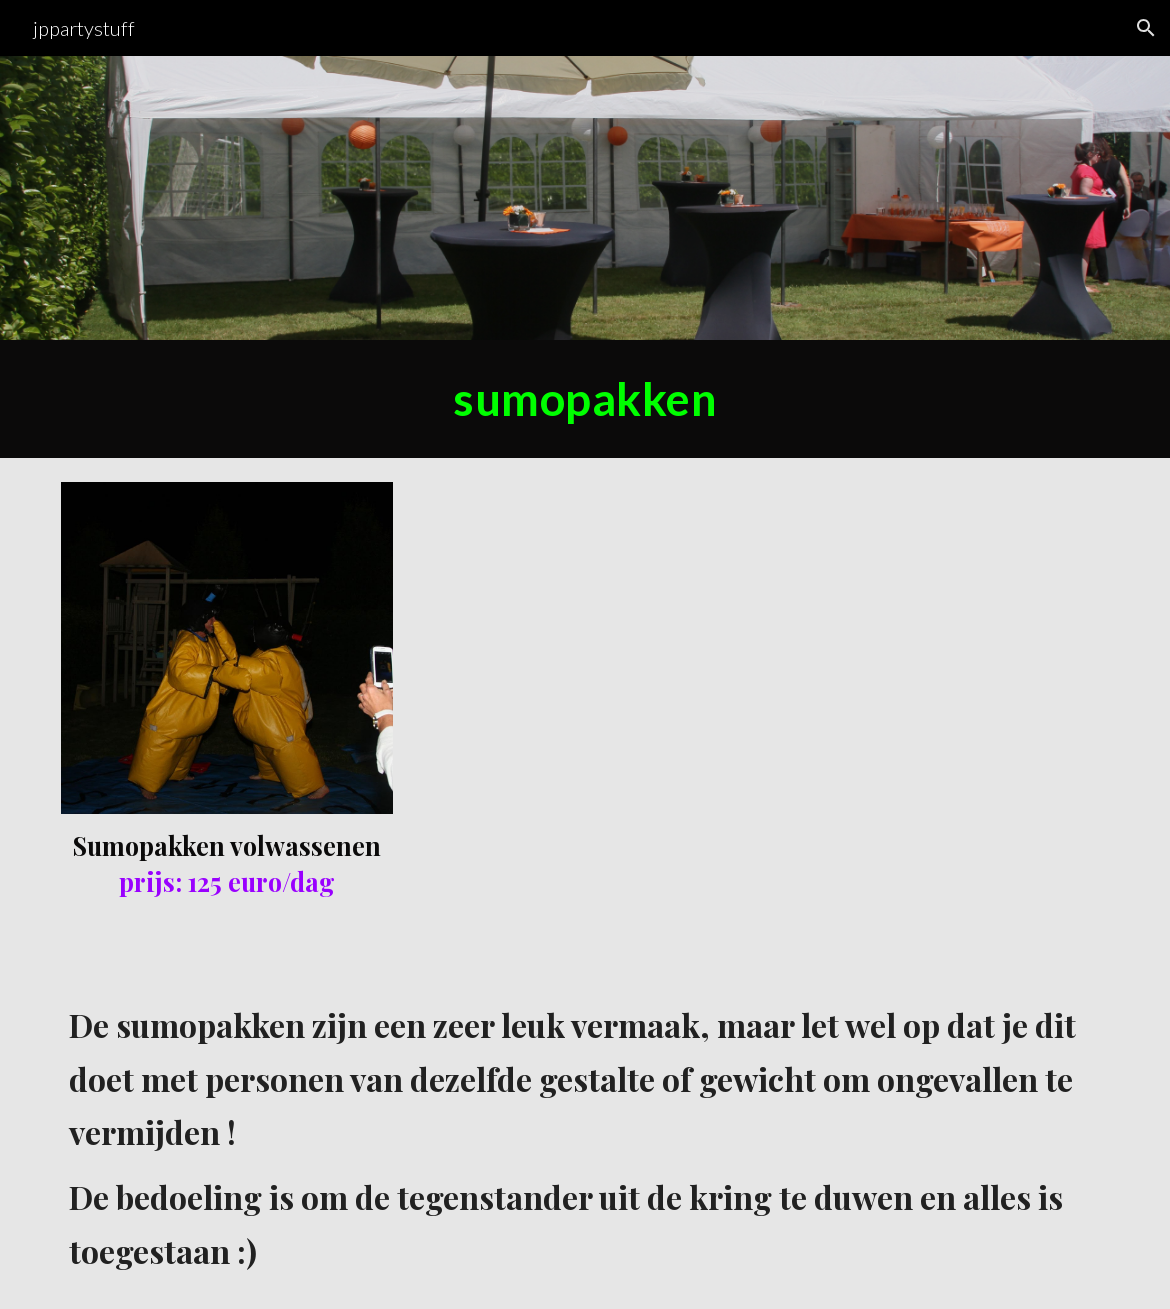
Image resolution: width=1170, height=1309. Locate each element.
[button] (1146, 28)
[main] (584, 399)
